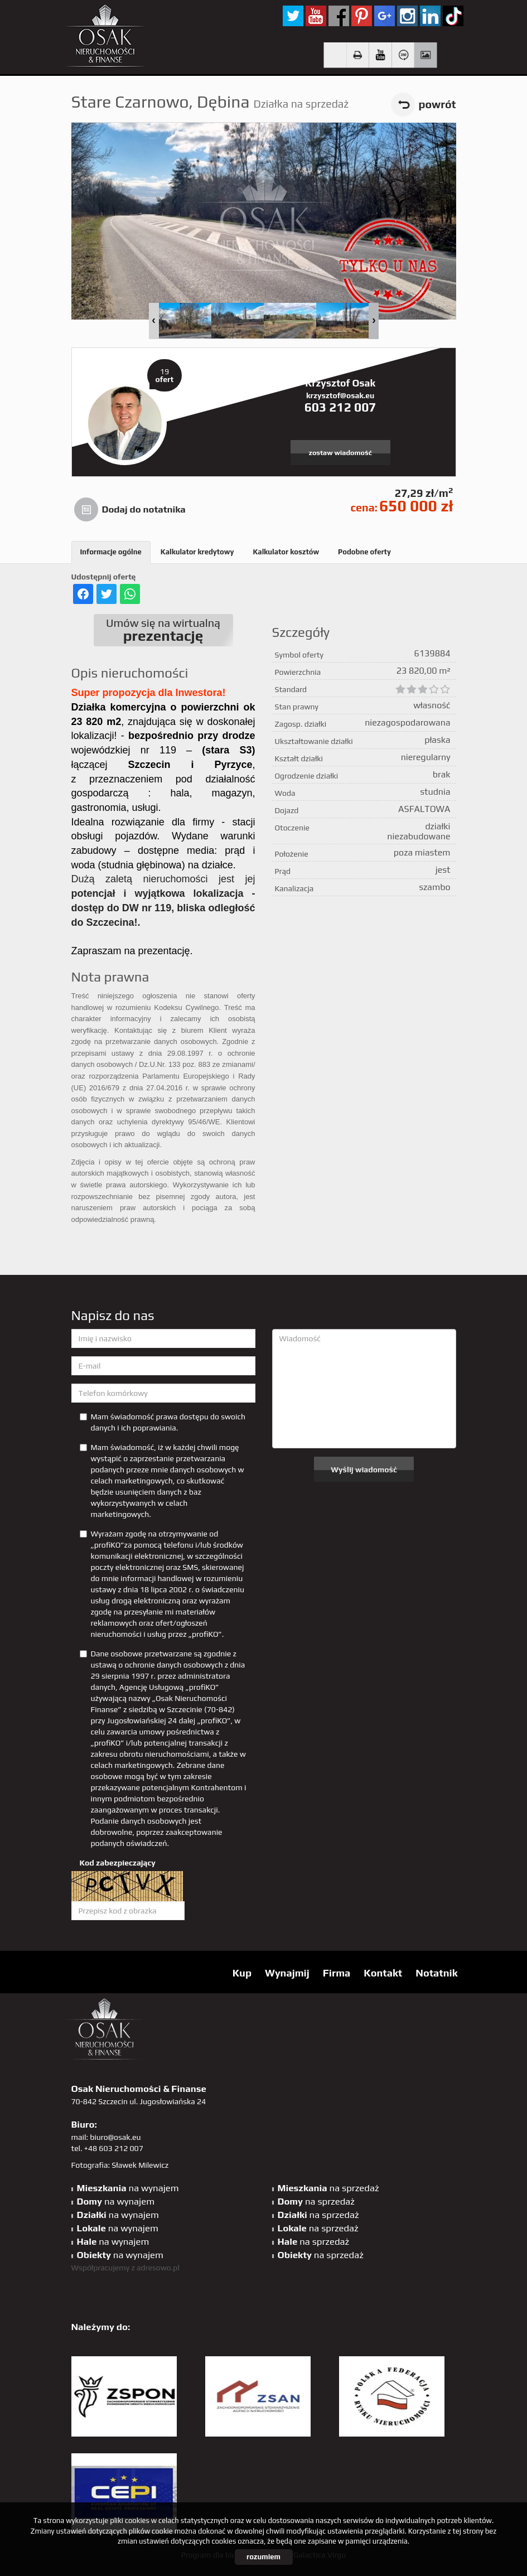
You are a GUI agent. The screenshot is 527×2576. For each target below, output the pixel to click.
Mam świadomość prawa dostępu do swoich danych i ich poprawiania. (162, 1422)
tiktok (453, 16)
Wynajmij (287, 1973)
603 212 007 (340, 407)
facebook (338, 16)
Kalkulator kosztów (286, 552)
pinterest (361, 16)
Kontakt (383, 1973)
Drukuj (357, 55)
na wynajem (128, 2187)
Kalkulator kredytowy (197, 552)
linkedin (430, 16)
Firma (337, 1973)
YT (316, 16)
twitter (293, 16)
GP (384, 16)
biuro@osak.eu (115, 2137)
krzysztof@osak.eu (340, 395)
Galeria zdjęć (425, 55)
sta (407, 16)
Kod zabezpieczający (118, 1862)
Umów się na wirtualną (163, 630)
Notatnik (436, 1973)
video (380, 55)
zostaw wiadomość (339, 452)
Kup (242, 1973)
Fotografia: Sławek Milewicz (120, 2165)
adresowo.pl (158, 2267)
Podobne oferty (364, 552)
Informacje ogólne (111, 552)
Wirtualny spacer (402, 55)
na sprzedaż (328, 2187)
